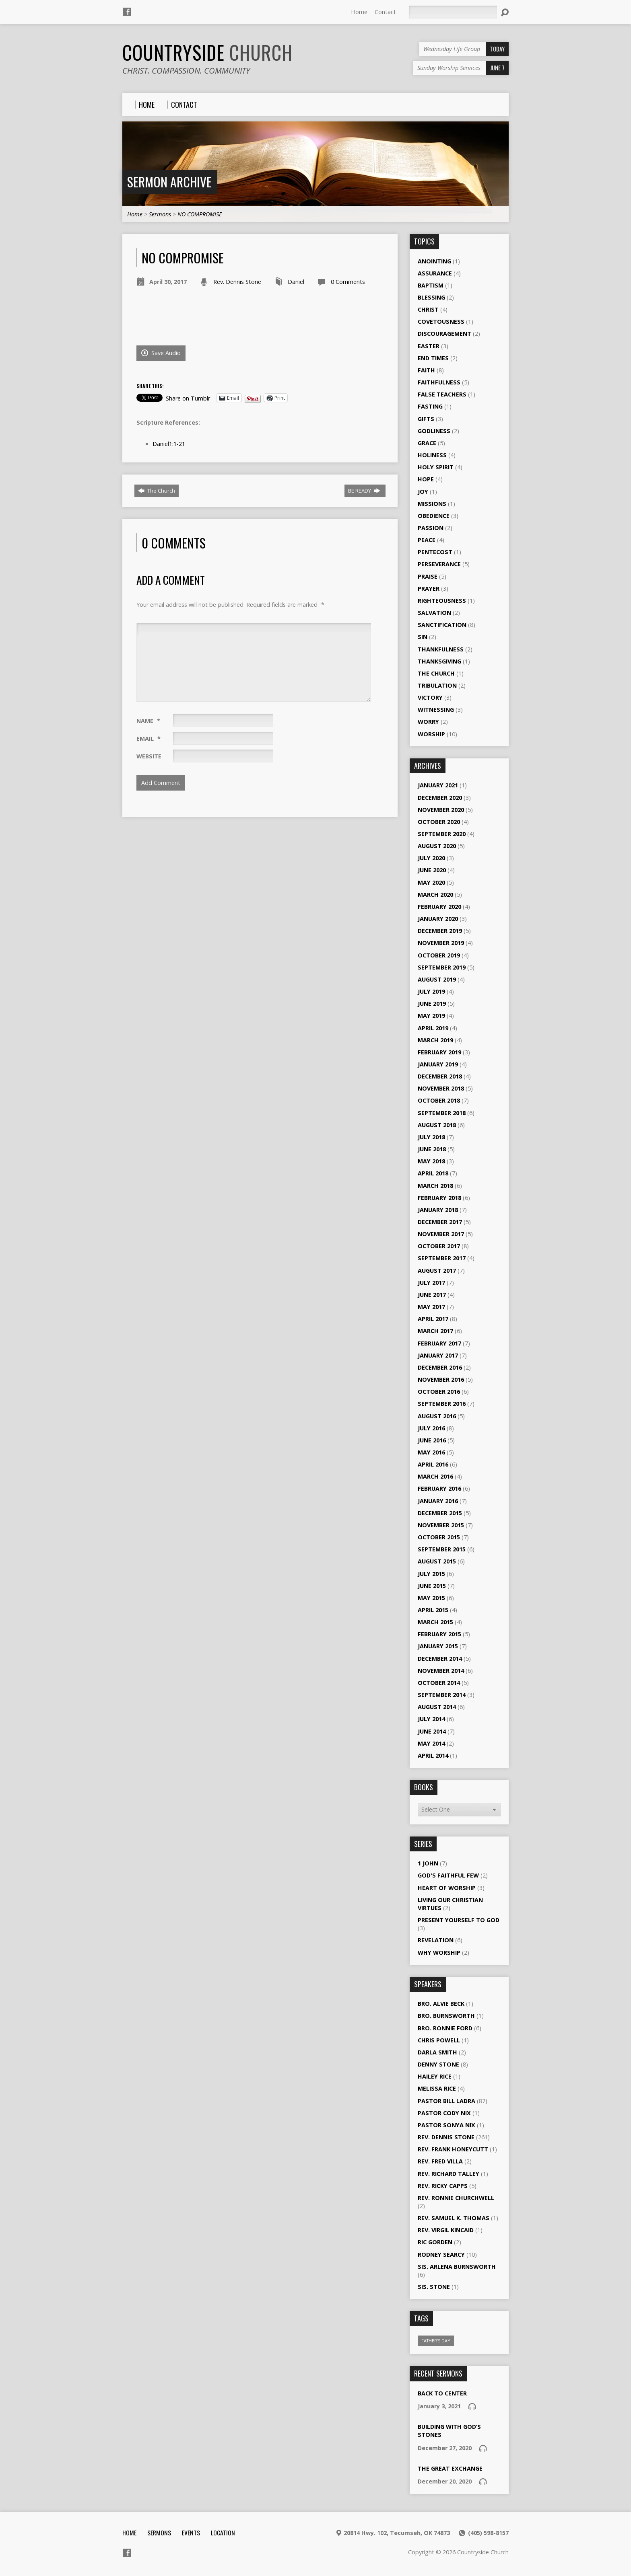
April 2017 (433, 1319)
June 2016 (432, 1440)
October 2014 (439, 1683)
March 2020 (435, 894)
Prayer (428, 588)
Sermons (160, 214)
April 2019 (433, 1028)
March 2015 (435, 1622)
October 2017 (439, 1246)
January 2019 (438, 1064)
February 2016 (439, 1488)
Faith (426, 370)
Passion (430, 528)
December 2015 (440, 1513)
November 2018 (441, 1088)
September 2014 (442, 1695)
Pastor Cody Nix (444, 2113)
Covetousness (441, 321)
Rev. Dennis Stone (237, 282)
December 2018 (440, 1076)
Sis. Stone (434, 2286)
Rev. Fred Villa (440, 2161)
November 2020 (441, 809)
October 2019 (439, 955)
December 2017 (440, 1222)
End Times (433, 358)
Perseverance (439, 564)
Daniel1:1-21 (169, 444)
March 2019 (435, 1040)
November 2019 (441, 943)
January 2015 (438, 1646)
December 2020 (440, 797)
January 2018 (438, 1210)
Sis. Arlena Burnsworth (457, 2266)
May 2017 (431, 1307)
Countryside (207, 52)
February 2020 (439, 906)
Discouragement (444, 333)
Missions (432, 503)
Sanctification (442, 625)
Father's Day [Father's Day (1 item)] (435, 2341)
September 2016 (442, 1403)
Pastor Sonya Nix (446, 2125)
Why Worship (439, 1952)
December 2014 (440, 1658)
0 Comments (348, 282)
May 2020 (431, 882)
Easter (428, 346)
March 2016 (435, 1476)
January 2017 (438, 1355)
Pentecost (435, 552)
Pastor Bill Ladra (446, 2101)
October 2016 (439, 1391)
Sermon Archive (169, 181)
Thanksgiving (439, 661)
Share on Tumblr (188, 397)
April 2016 (433, 1464)
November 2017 (441, 1234)
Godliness (434, 431)
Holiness (432, 455)
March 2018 (435, 1185)
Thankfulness (441, 649)
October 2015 (439, 1537)
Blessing (431, 297)
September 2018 (442, 1113)
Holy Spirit (436, 467)
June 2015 (432, 1586)
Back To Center (442, 2393)
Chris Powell (439, 2040)
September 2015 (442, 1549)
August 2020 (437, 846)
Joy (423, 491)
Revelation (436, 1940)
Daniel (296, 282)
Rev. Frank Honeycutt (453, 2149)
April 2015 (433, 1610)
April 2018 (433, 1173)
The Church (156, 490)
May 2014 (431, 1743)
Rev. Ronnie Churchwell (456, 2198)
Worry (428, 721)
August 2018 (437, 1125)
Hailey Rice (435, 2076)
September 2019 (442, 967)
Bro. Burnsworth (446, 2015)
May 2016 (431, 1452)
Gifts (426, 419)
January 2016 (438, 1501)
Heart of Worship (447, 1888)
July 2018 (431, 1137)
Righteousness (442, 600)
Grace (427, 443)
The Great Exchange (450, 2468)
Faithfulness (439, 382)
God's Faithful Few (448, 1875)
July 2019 (431, 991)
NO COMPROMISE (199, 214)
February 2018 (439, 1198)
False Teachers (442, 394)
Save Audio (161, 353)
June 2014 (432, 1731)
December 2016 (440, 1367)
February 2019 (439, 1052)
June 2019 (432, 1003)
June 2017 (432, 1294)
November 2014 (441, 1670)
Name (148, 721)
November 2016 (441, 1379)
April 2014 (433, 1755)
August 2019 (437, 979)
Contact (385, 12)
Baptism (430, 285)
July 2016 (431, 1428)
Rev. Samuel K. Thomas (453, 2218)
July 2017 (431, 1282)
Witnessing (436, 709)
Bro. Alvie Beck (441, 2003)
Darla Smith (437, 2052)
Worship (431, 734)
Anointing (434, 261)
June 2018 (432, 1149)
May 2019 (431, 1015)
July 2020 (431, 858)
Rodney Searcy (441, 2254)
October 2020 (439, 822)
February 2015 (439, 1634)
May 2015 (431, 1598)
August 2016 (437, 1416)
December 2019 (440, 931)
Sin (422, 637)
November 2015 (441, 1525)
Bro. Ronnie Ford (445, 2028)
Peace (426, 540)
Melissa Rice (437, 2088)
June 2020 (432, 870)
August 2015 (437, 1561)
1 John (428, 1863)
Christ (428, 309)
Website (148, 756)
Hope (426, 479)
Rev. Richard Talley (448, 2173)
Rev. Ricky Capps (443, 2186)
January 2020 (438, 918)
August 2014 (437, 1707)
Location (223, 2532)
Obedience (434, 516)
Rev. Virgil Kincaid (446, 2230)
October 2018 (439, 1100)
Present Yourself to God (458, 1920)
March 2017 (435, 1331)
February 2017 (439, 1343)
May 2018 (431, 1161)
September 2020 (442, 834)
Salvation (434, 612)
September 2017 (442, 1258)
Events (191, 2532)
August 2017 (437, 1270)
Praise (427, 576)
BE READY (364, 490)
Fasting (430, 406)
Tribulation (437, 685)
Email (148, 738)
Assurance (435, 273)
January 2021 (438, 785)
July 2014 (431, 1719)
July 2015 (431, 1574)
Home (359, 12)
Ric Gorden (435, 2242)
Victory (430, 697)
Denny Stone (438, 2064)
